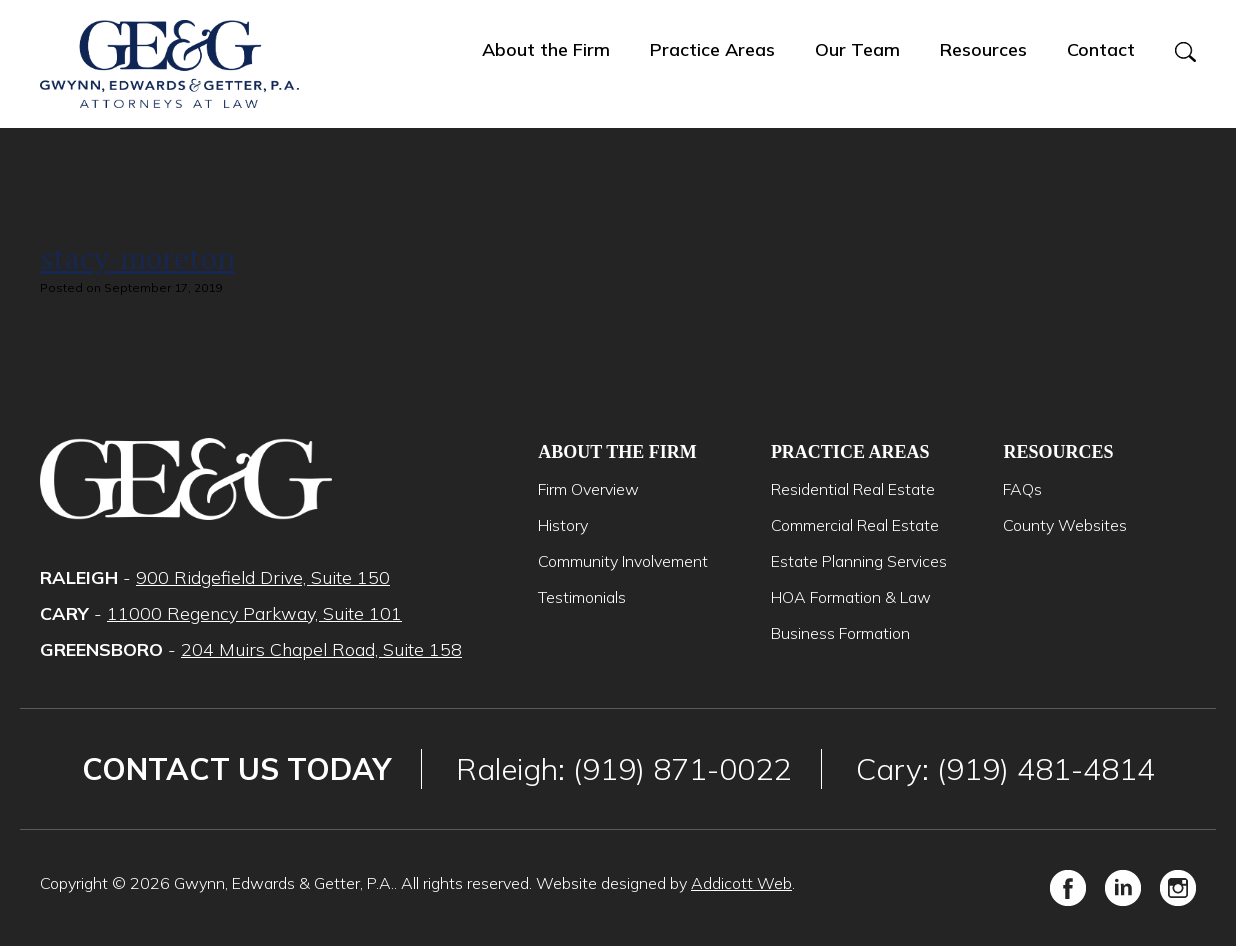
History (563, 525)
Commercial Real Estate (855, 525)
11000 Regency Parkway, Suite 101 (254, 613)
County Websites (1065, 525)
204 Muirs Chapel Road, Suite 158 (321, 649)
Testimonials (582, 597)
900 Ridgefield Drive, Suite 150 (263, 577)
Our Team (857, 49)
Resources (983, 49)
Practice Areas (712, 49)
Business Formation (840, 633)
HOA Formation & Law (851, 597)
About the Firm (546, 49)
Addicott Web (741, 883)
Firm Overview (588, 489)
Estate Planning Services (859, 561)
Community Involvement (623, 561)
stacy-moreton (137, 258)
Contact (1101, 49)
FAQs (1022, 489)
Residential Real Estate (853, 489)
